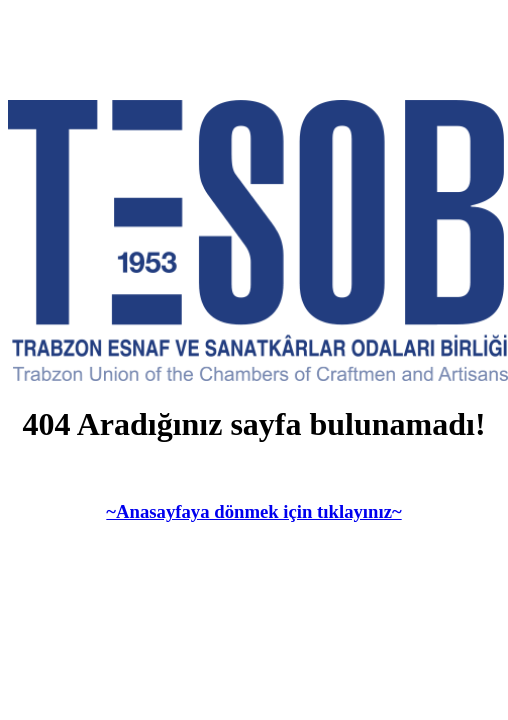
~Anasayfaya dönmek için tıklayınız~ (253, 511)
